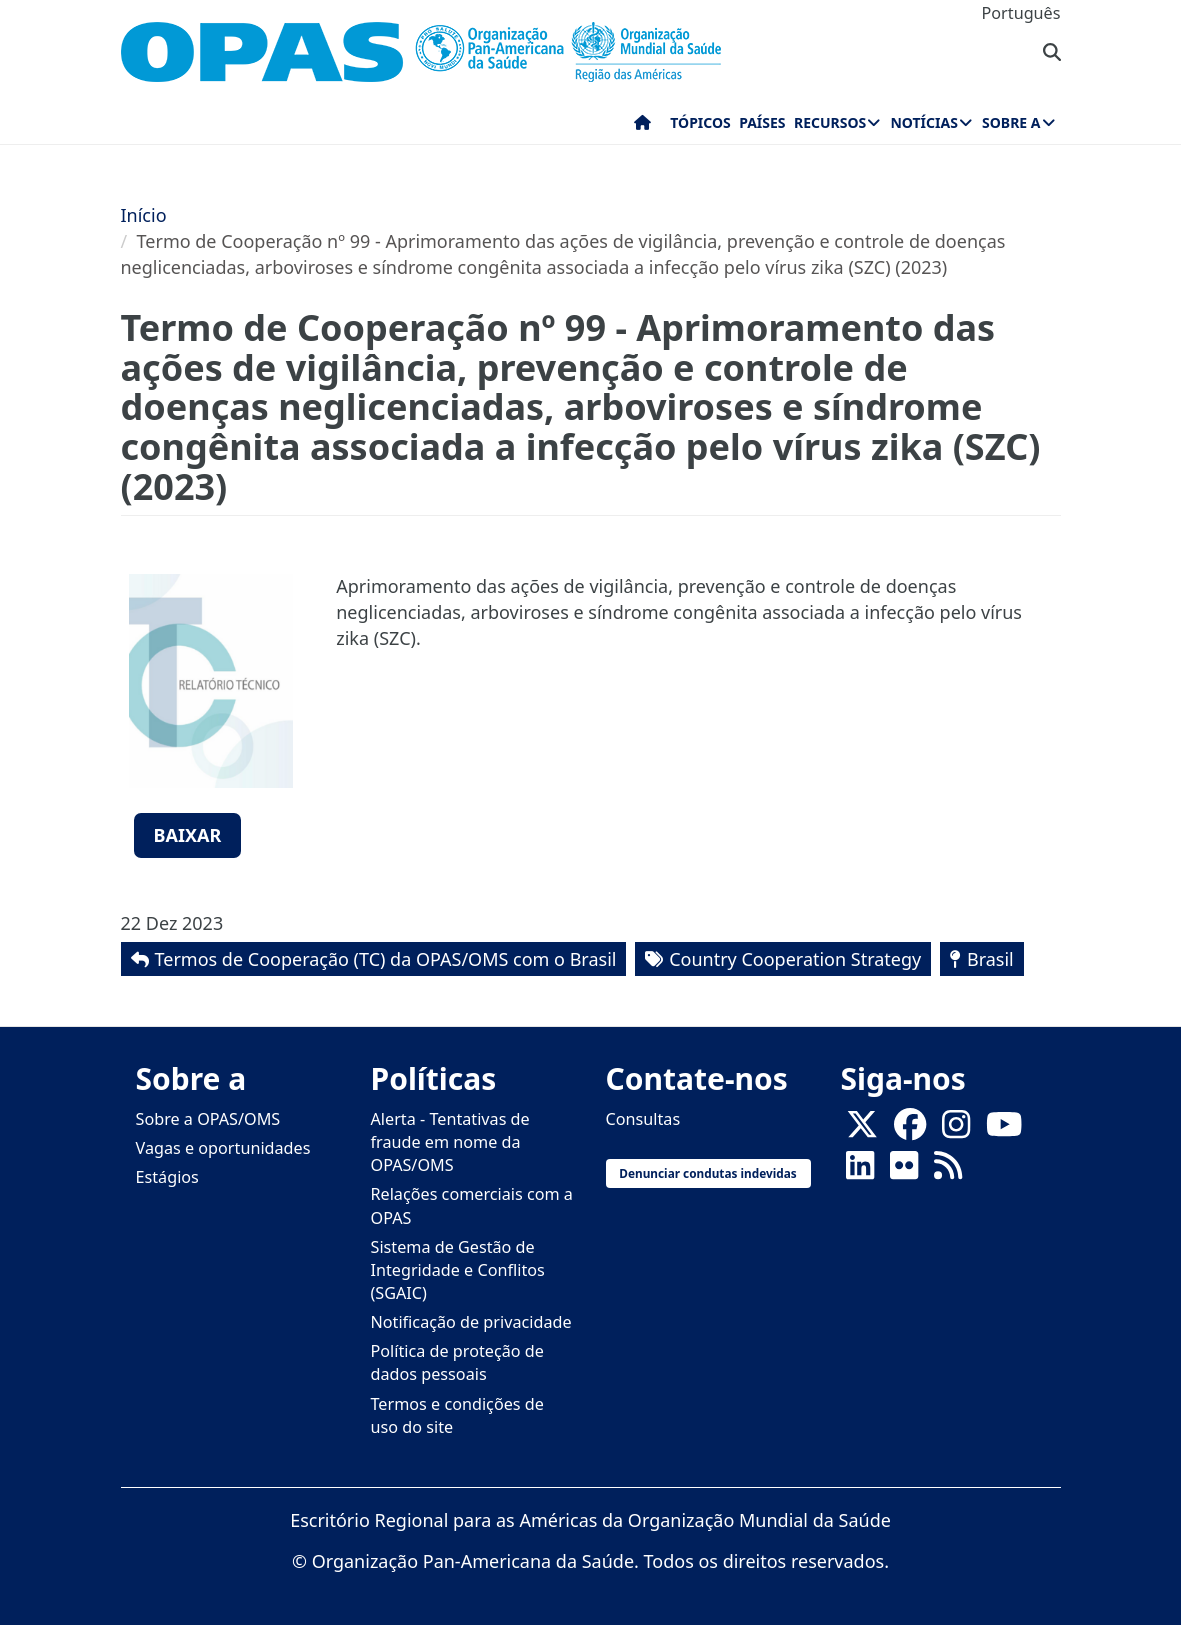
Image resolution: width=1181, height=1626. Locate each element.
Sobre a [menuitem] (1011, 122)
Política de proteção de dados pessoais (457, 1362)
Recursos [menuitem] (830, 122)
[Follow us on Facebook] (910, 1131)
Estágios (167, 1177)
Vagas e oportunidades (223, 1148)
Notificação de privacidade (471, 1322)
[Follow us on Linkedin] (860, 1172)
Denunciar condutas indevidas (707, 1173)
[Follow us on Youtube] (1004, 1131)
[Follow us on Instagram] (956, 1131)
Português (1021, 13)
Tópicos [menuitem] (700, 122)
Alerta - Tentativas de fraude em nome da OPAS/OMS (450, 1142)
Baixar (188, 835)
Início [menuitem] (642, 127)
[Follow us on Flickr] (904, 1172)
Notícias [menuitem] (923, 122)
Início (144, 215)
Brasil (990, 959)
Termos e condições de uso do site (457, 1415)
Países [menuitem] (762, 122)
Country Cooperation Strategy (795, 959)
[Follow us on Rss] (948, 1172)
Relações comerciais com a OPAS (472, 1205)
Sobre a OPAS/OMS (208, 1119)
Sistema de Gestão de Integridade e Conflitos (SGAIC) (458, 1270)
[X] (862, 1131)
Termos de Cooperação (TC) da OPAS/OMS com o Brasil (386, 959)
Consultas (643, 1119)
